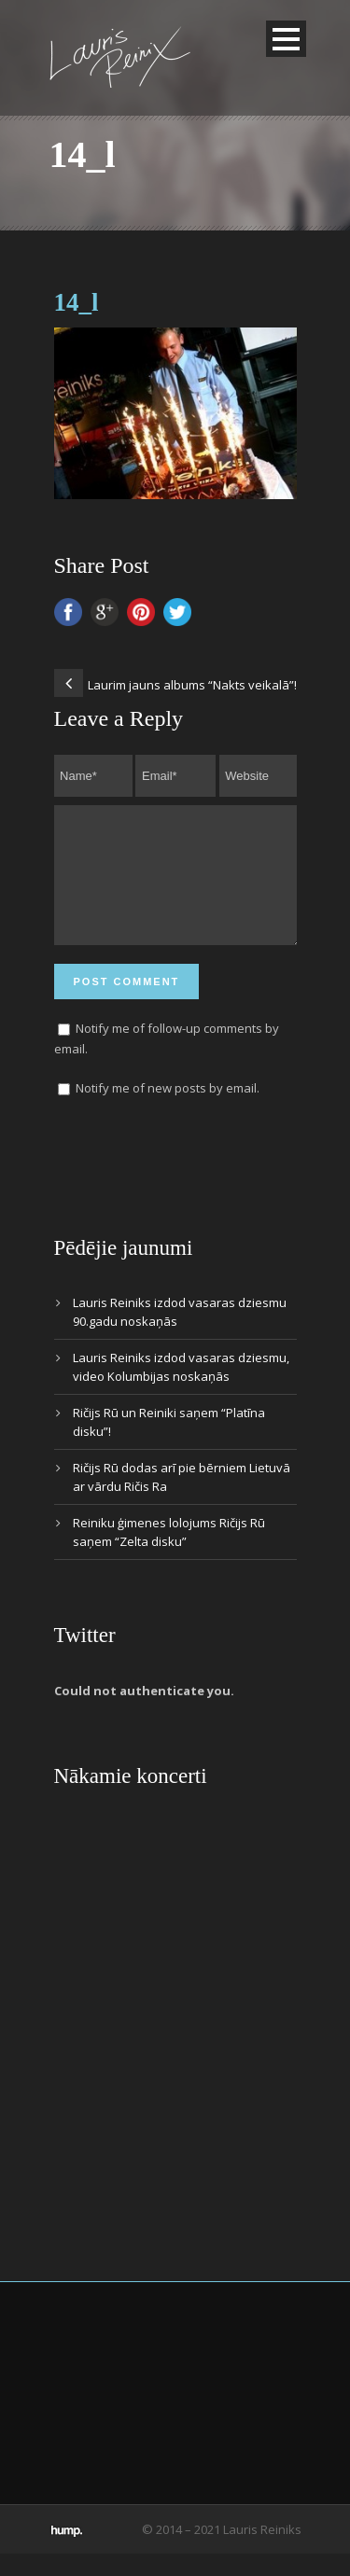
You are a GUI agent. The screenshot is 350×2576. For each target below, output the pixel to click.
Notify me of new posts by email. (167, 1110)
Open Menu (286, 39)
